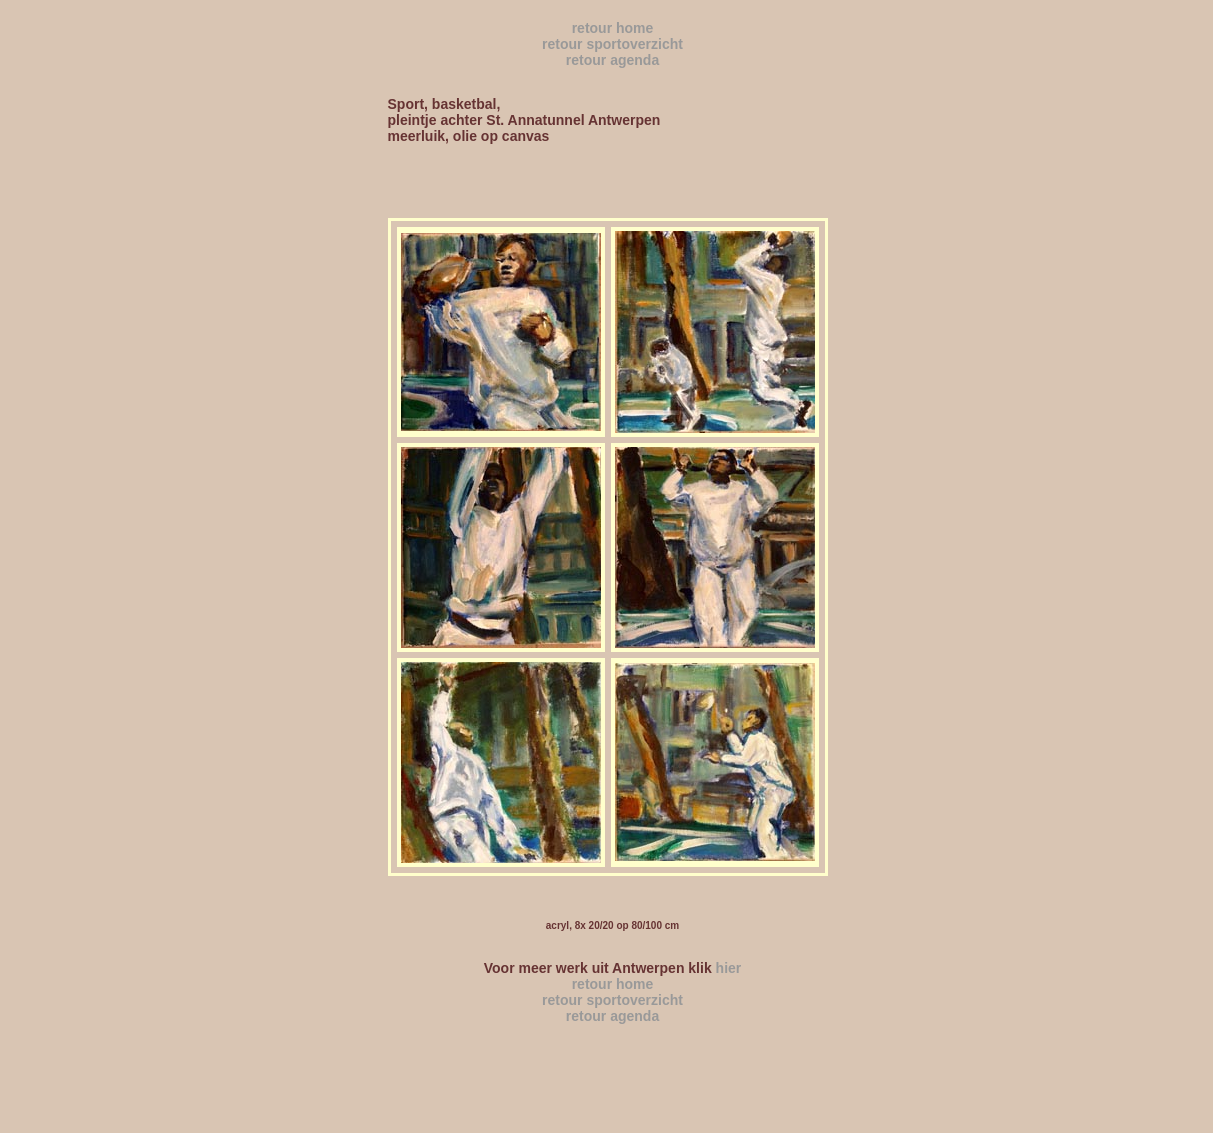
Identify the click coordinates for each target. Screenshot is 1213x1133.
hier (727, 968)
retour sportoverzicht (612, 44)
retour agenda (612, 60)
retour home (613, 28)
